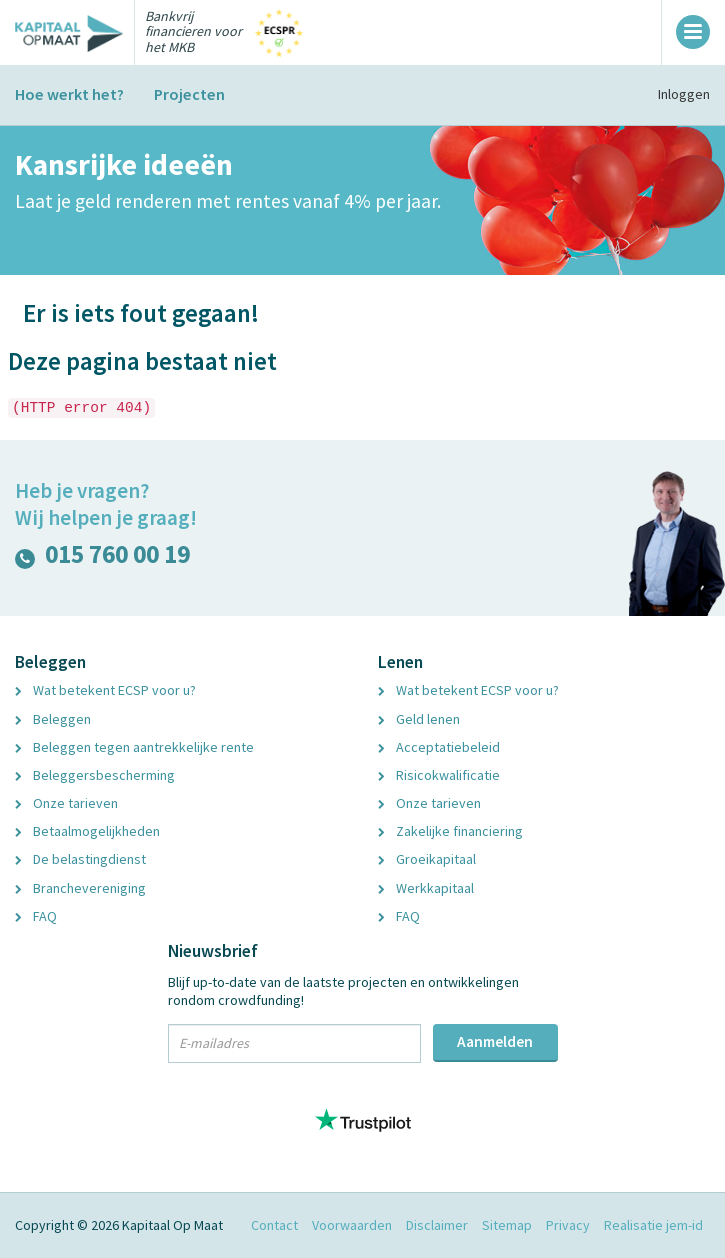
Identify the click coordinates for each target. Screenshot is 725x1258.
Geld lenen (419, 719)
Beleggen (53, 719)
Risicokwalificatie (439, 775)
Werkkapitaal (426, 888)
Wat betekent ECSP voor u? (105, 690)
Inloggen (684, 94)
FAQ (36, 916)
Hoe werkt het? (69, 94)
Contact (274, 1225)
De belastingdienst (80, 859)
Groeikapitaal (427, 859)
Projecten (189, 94)
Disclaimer (437, 1225)
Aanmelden (495, 1041)
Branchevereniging (80, 888)
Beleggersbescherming (95, 775)
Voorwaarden (352, 1225)
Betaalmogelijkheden (87, 831)
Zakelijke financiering (450, 831)
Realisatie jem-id (653, 1225)
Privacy (568, 1225)
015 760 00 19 (102, 558)
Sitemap (507, 1225)
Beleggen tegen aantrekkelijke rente (134, 747)
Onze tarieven (66, 803)
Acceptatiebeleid (439, 747)
